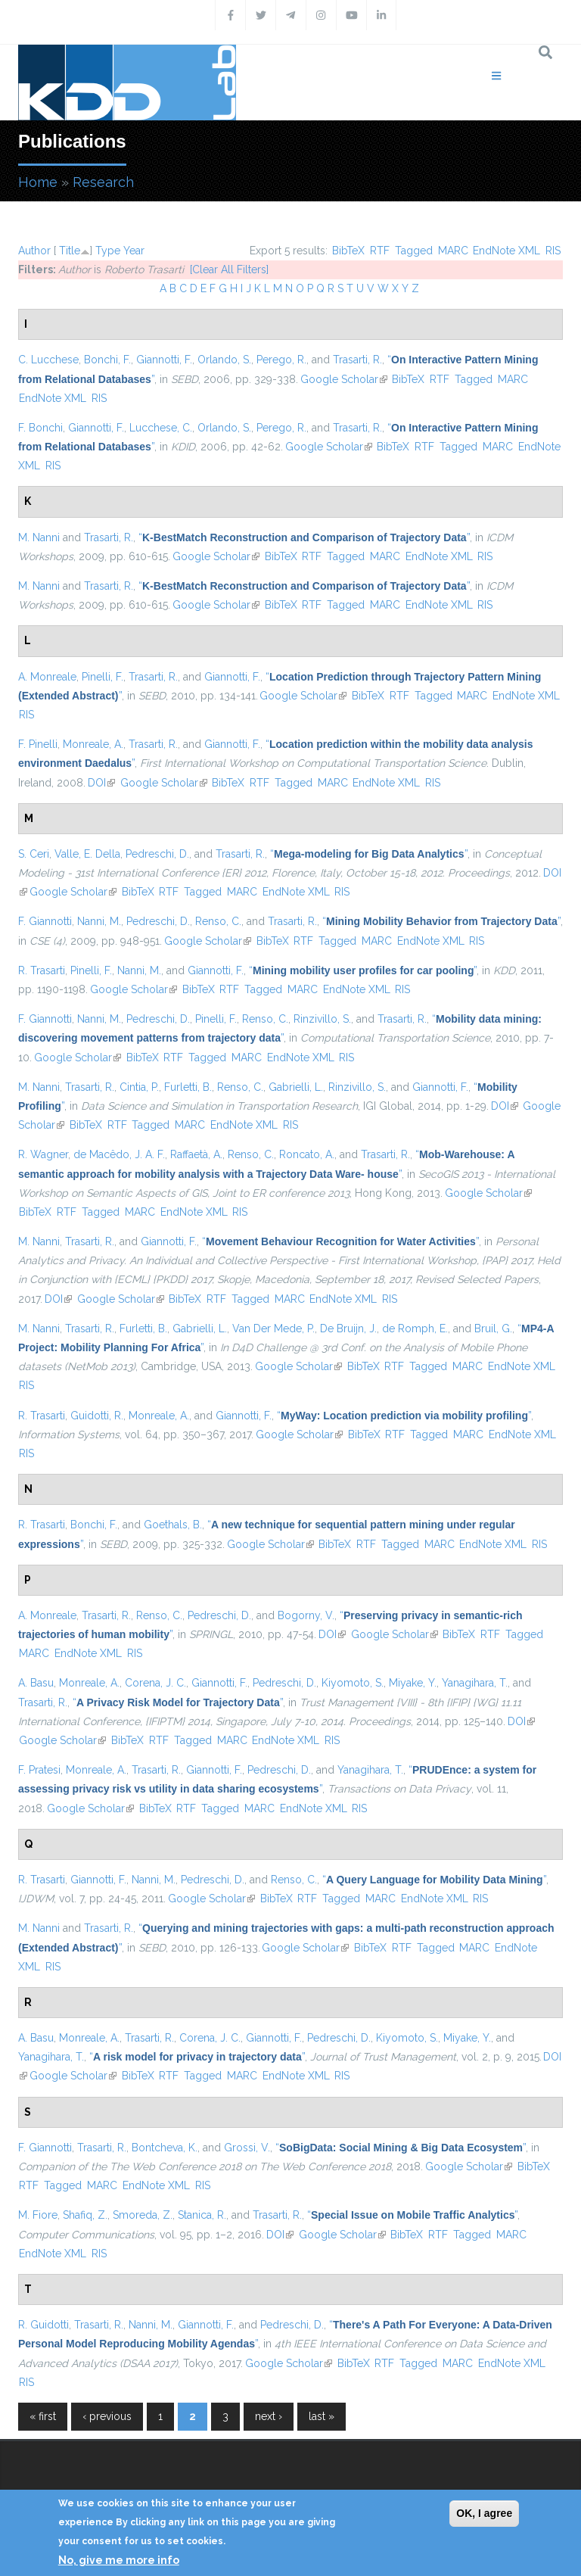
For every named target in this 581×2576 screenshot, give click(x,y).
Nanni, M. (99, 921)
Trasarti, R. (357, 360)
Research (103, 182)
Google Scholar (343, 379)
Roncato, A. (306, 1154)
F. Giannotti (45, 921)
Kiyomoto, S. (353, 1683)
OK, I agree (484, 2513)
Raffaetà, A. (196, 1154)
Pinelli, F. (102, 677)
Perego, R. (281, 360)
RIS (553, 251)
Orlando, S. (224, 360)
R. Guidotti (43, 2325)
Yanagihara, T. (475, 1683)
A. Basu (36, 1683)
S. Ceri (33, 854)
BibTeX (348, 251)
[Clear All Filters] (229, 269)
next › (268, 2416)
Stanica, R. (202, 2215)
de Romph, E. (415, 1328)
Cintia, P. (139, 1087)
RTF (380, 251)
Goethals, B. (173, 1525)
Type (107, 251)
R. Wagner (43, 1154)
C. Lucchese (48, 360)
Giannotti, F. (164, 360)
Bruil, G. (493, 1328)
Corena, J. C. (155, 1683)
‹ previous (107, 2416)
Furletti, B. (188, 1087)
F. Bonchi (40, 428)
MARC (453, 251)
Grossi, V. (247, 2147)
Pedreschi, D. (157, 854)
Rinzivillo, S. (322, 1019)
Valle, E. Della (87, 854)
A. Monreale (47, 677)
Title (69, 251)
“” (304, 537)
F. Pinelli (37, 744)
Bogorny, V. (306, 1615)
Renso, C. (218, 921)
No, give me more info (118, 2560)
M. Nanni (39, 537)
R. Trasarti (41, 970)
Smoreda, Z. (142, 2215)
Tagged (414, 251)
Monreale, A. (93, 744)
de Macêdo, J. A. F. (119, 1154)
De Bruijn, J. (348, 1328)
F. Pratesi (39, 1770)
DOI (101, 783)
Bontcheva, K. (164, 2147)
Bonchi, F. (107, 360)
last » (321, 2416)
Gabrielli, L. (296, 1087)
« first (43, 2416)
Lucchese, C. (160, 428)
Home (37, 182)
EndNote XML (506, 251)
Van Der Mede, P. (273, 1328)
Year (133, 251)
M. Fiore (37, 2215)
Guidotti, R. (96, 1415)
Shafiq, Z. (85, 2215)
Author (34, 251)
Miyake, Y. (413, 1683)
